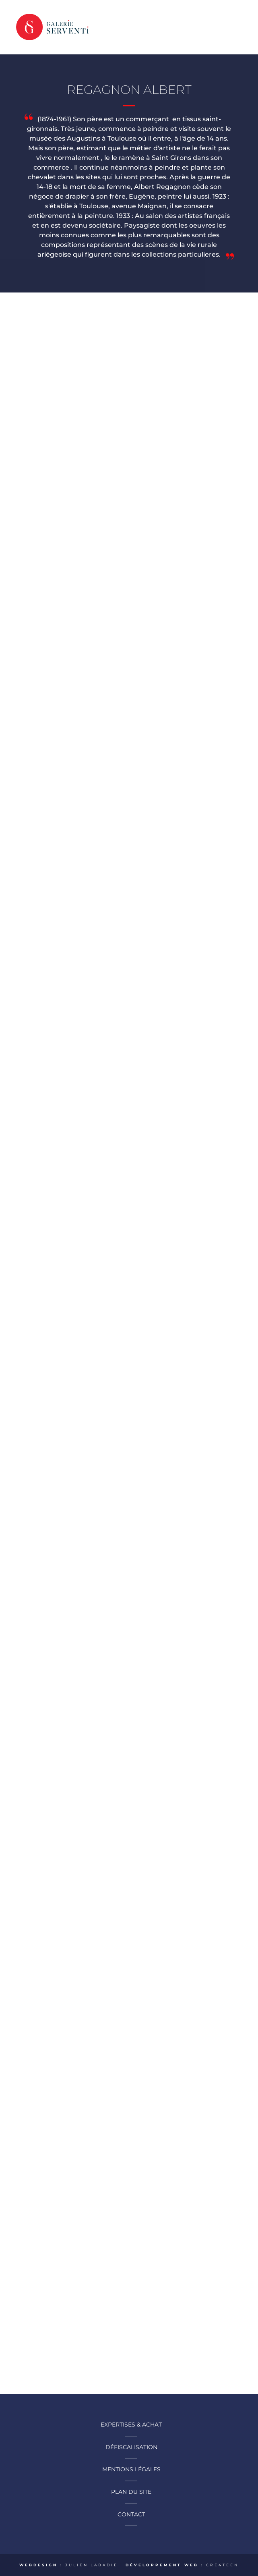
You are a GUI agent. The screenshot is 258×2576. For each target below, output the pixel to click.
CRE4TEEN (222, 2565)
